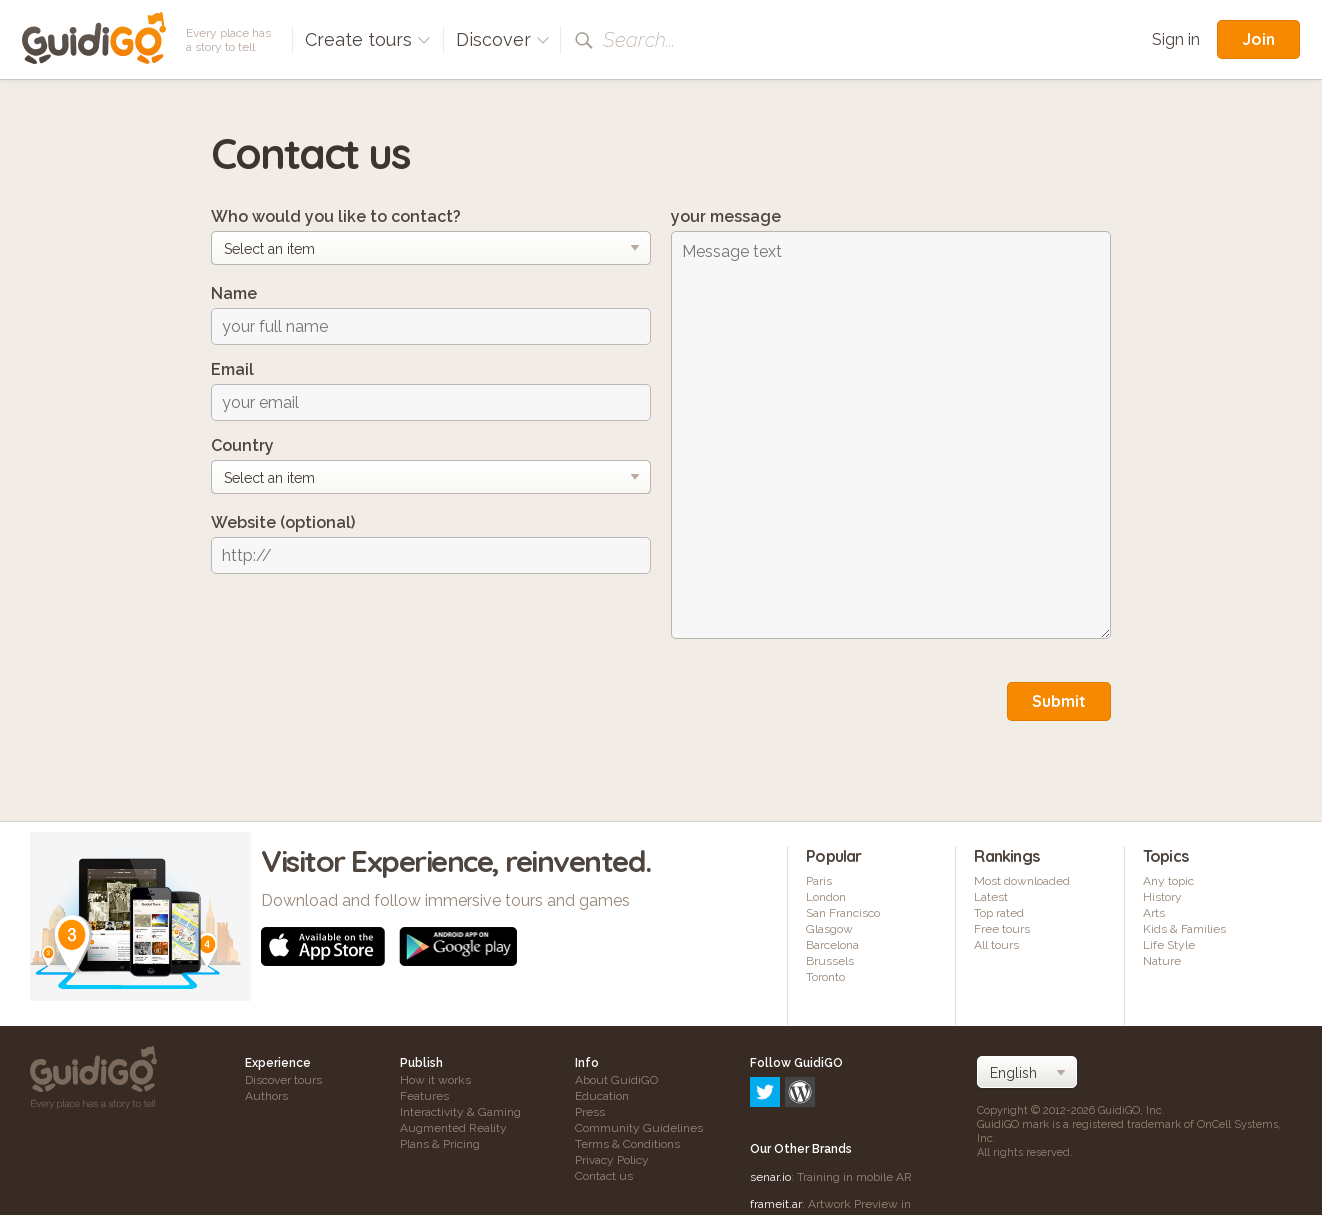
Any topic (1168, 881)
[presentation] (363, 628)
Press (590, 1112)
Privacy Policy (612, 1160)
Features (424, 1096)
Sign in (1176, 39)
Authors (266, 1096)
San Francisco (843, 913)
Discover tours (283, 1080)
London (826, 897)
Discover (503, 39)
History (1162, 897)
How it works (435, 1080)
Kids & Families (1184, 929)
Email (232, 369)
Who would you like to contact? (336, 216)
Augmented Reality (453, 1128)
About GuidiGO (616, 1080)
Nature (1162, 961)
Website (283, 522)
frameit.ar (776, 1118)
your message (726, 216)
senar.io (770, 1091)
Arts (1154, 913)
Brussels (830, 961)
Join (1258, 39)
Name (234, 293)
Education (602, 1096)
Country (242, 445)
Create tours (368, 39)
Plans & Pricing (440, 1144)
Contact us (604, 1176)
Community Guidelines (639, 1128)
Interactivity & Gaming (460, 1112)
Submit (1059, 701)
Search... (639, 40)
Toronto (825, 977)
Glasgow (829, 929)
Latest (991, 897)
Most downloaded (1022, 881)
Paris (819, 881)
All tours (996, 945)
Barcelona (832, 945)
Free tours (1002, 929)
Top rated (999, 913)
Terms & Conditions (627, 1144)
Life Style (1169, 945)
